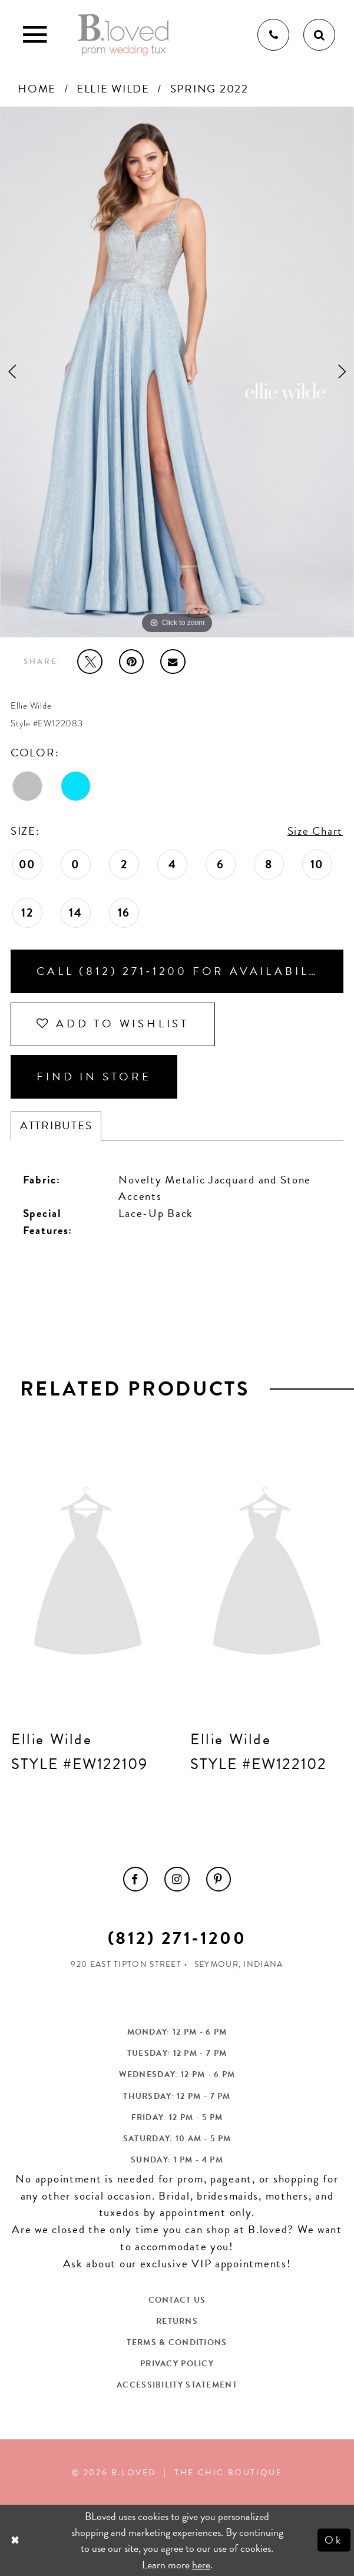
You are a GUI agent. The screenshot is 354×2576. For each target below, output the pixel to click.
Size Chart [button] (315, 830)
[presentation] (88, 1575)
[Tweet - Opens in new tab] (89, 661)
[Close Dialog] (16, 2540)
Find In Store (94, 1076)
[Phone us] (273, 35)
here (201, 2564)
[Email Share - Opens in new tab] (172, 661)
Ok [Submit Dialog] (334, 2540)
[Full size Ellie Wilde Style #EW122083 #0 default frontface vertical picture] (177, 372)
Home (37, 89)
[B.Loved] (123, 34)
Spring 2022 (209, 89)
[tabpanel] (177, 372)
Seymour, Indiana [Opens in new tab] (238, 1964)
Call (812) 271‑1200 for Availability (185, 971)
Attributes (56, 1125)
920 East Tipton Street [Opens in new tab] (126, 1964)
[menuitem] (135, 1879)
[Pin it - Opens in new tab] (131, 661)
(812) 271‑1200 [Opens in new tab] (177, 1938)
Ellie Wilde (113, 89)
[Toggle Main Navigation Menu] (35, 35)
